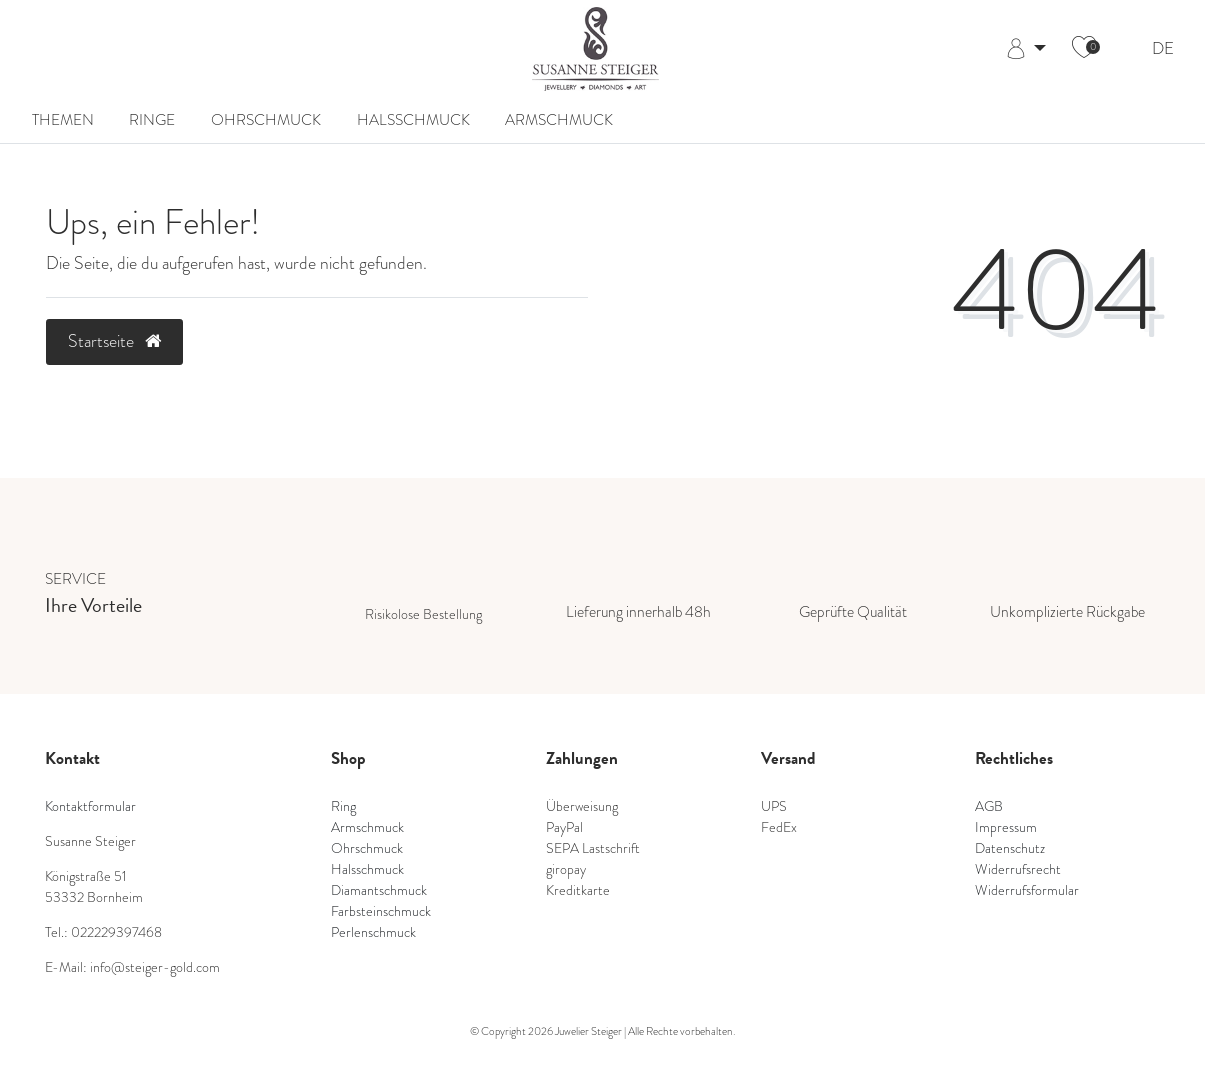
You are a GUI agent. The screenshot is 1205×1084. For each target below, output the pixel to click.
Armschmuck (559, 120)
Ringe (152, 120)
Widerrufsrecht (1018, 869)
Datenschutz (1010, 848)
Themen (63, 120)
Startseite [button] (114, 341)
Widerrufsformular (1027, 890)
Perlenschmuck (373, 932)
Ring (343, 806)
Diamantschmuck (379, 890)
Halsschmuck (413, 120)
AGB (989, 806)
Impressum (1006, 827)
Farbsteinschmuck (381, 911)
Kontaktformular (90, 806)
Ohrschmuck (266, 120)
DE (1163, 49)
